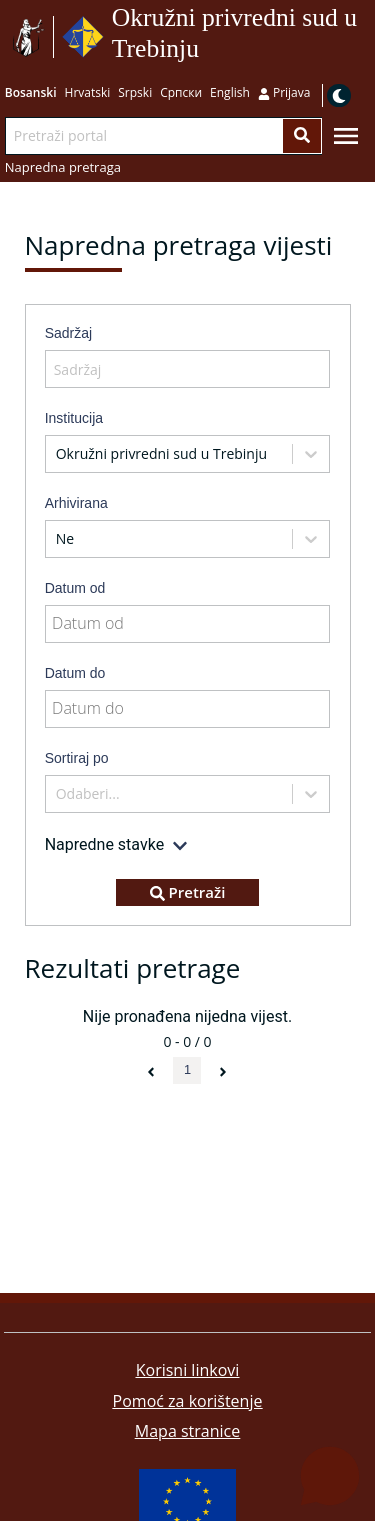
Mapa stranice (187, 1431)
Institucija (74, 418)
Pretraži (188, 892)
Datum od (75, 588)
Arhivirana (76, 503)
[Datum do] (188, 709)
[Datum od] (188, 624)
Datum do (75, 673)
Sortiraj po (77, 758)
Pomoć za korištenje (188, 1401)
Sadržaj (68, 333)
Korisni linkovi (188, 1370)
